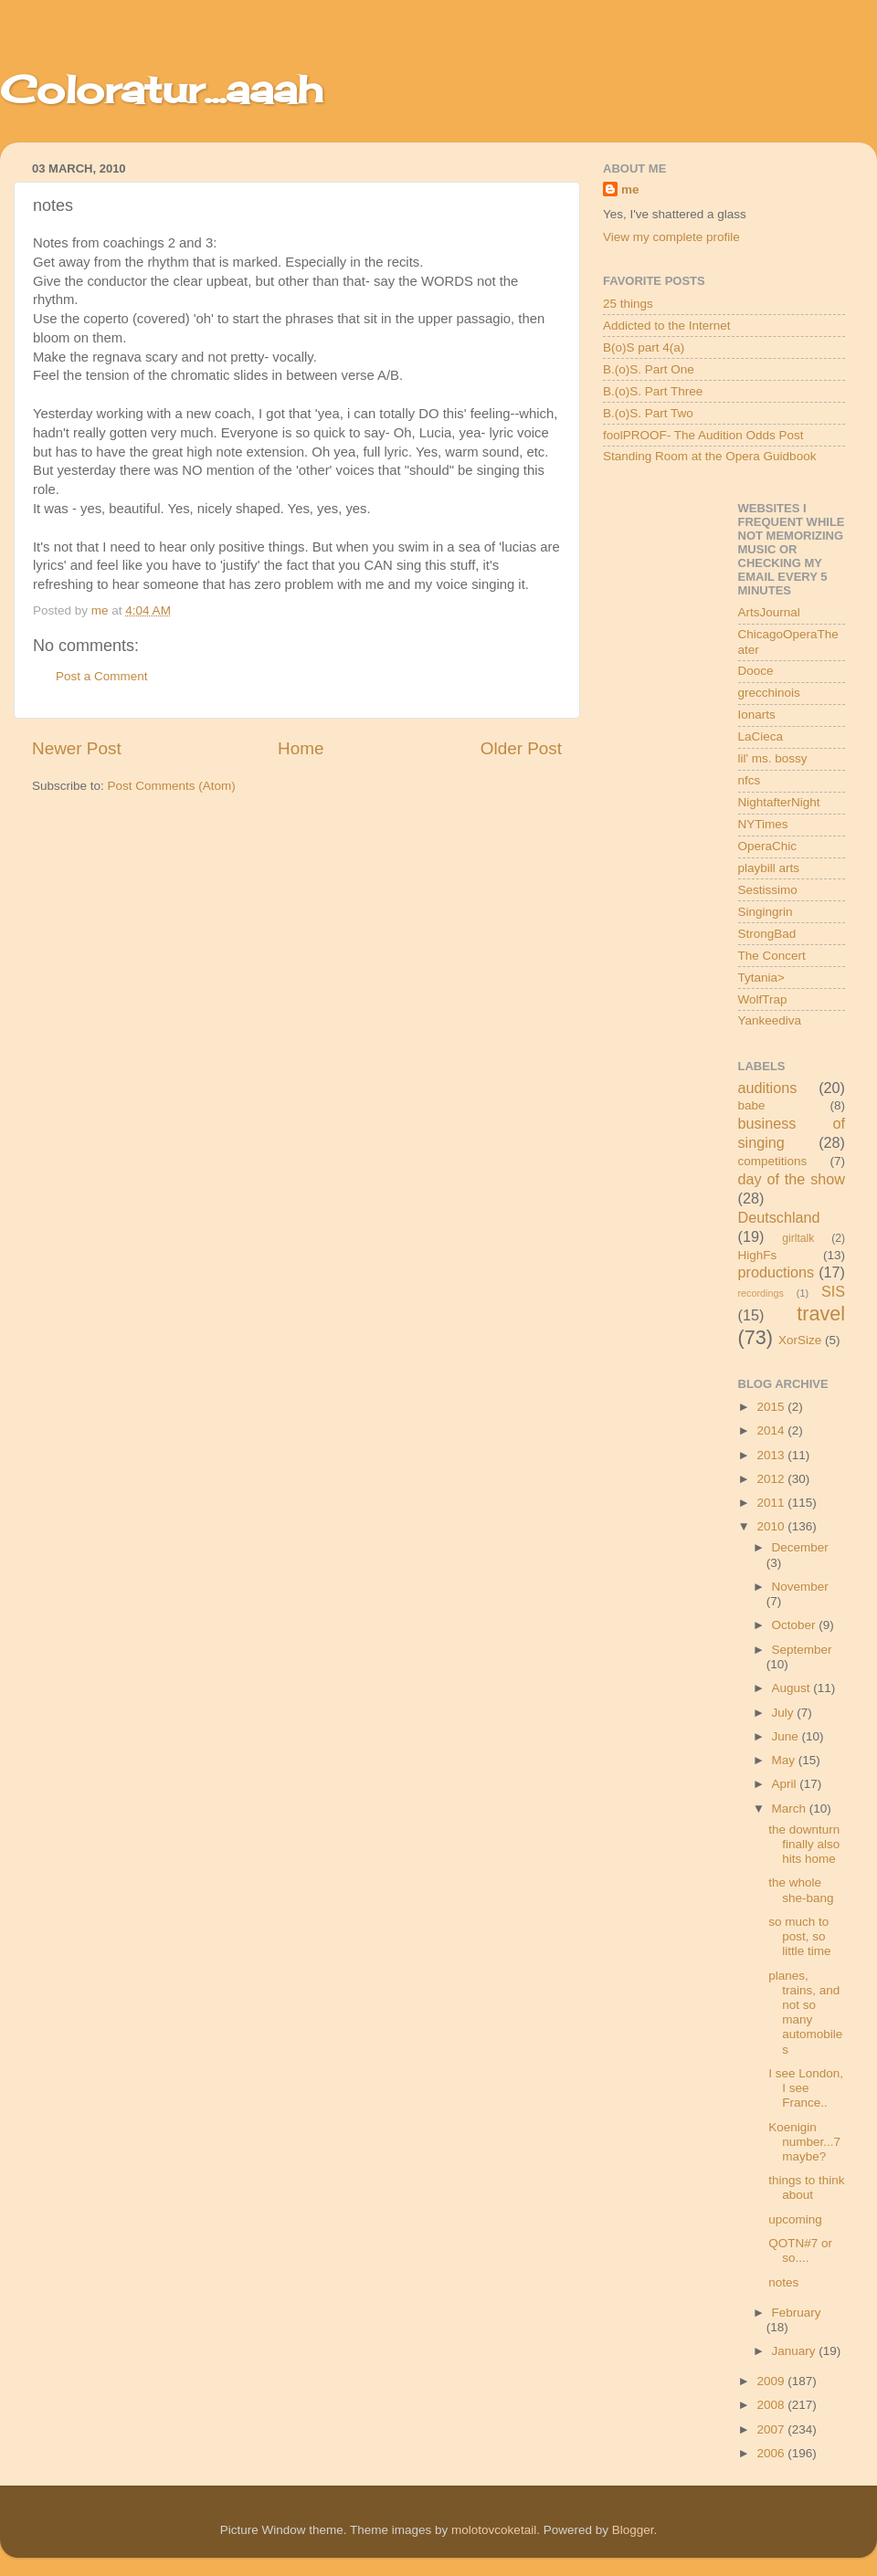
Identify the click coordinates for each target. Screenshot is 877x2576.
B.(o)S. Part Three (653, 391)
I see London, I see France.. (805, 2087)
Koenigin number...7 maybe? (804, 2141)
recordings (761, 1293)
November (800, 1586)
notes (783, 2282)
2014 (771, 1430)
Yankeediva (770, 1020)
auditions (768, 1087)
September (802, 1649)
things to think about (806, 2187)
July (785, 1712)
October (795, 1625)
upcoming (795, 2219)
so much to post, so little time (799, 1936)
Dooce (756, 671)
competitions (773, 1161)
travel (821, 1313)
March (790, 1808)
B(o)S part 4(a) (643, 347)
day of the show (792, 1179)
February (796, 2312)
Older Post (521, 748)
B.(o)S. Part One (648, 369)
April (786, 1784)
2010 (771, 1526)
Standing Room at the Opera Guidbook (709, 456)
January (795, 2351)
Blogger (633, 2530)
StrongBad (767, 934)
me (630, 189)
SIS (833, 1291)
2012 (771, 1479)
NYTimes (763, 824)
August (793, 1688)
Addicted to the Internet (667, 325)
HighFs (757, 1255)
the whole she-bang (800, 1890)
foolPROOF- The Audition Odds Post (703, 435)
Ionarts (757, 714)
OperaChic (768, 846)
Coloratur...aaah (161, 89)
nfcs (749, 780)
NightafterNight (779, 802)
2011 (771, 1502)
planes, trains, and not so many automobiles (805, 2012)
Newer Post (77, 748)
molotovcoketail (493, 2530)
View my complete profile (671, 237)
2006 (771, 2453)
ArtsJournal (769, 612)
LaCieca (761, 736)
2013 (771, 1455)
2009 (771, 2381)
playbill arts (769, 868)
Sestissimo (768, 890)
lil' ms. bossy (773, 758)
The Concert (772, 955)
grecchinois (769, 692)
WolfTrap (762, 999)
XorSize (799, 1340)
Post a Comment (102, 676)
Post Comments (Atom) (172, 786)
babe (752, 1105)
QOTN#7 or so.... (800, 2250)
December (800, 1547)
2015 (771, 1407)
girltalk (798, 1238)
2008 (771, 2405)
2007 (771, 2429)
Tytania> (761, 977)
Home (300, 748)
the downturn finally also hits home (804, 1844)
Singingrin (765, 912)
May (785, 1760)
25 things (628, 303)
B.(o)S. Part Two (648, 413)
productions (776, 1272)
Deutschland (779, 1217)
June (787, 1736)
